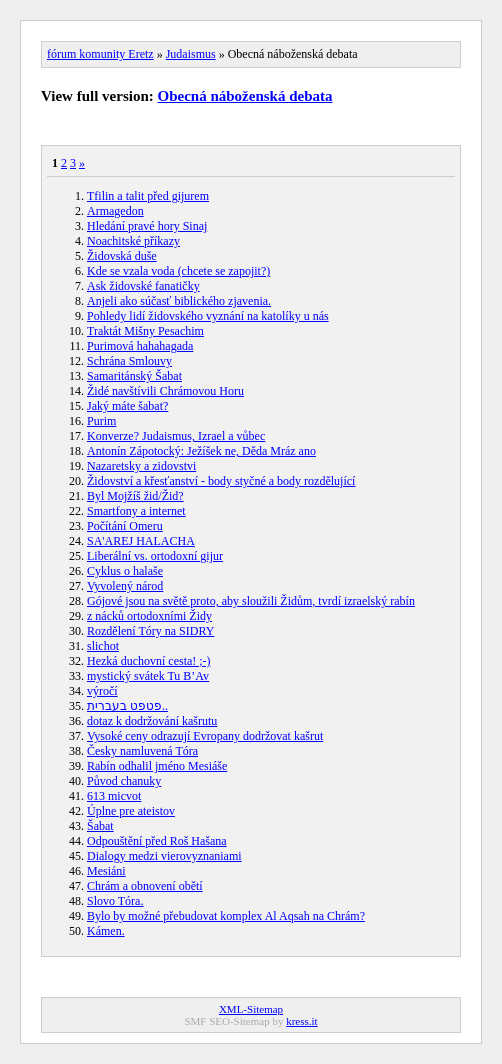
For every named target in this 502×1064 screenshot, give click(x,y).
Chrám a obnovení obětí (145, 886)
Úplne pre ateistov (131, 811)
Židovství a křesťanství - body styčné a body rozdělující (221, 481)
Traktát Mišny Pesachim (145, 331)
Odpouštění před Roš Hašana (157, 841)
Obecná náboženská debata (245, 96)
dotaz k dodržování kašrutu (152, 721)
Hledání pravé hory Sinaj (147, 226)
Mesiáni (106, 871)
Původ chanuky (124, 781)
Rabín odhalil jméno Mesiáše (157, 766)
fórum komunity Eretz (100, 54)
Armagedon (115, 211)
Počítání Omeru (125, 526)
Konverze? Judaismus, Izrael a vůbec (176, 436)
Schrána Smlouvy (129, 361)
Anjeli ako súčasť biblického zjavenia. (179, 301)
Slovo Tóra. (115, 901)
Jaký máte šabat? (127, 406)
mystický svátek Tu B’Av (148, 676)
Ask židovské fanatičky (143, 286)
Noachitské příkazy (133, 241)
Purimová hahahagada (140, 346)
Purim (101, 421)
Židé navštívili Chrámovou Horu (165, 391)
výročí (102, 691)
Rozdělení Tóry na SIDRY (150, 631)
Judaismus (191, 54)
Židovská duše (122, 256)
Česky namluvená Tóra (142, 751)
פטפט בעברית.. (127, 706)
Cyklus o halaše (125, 571)
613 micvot (114, 796)
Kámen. (106, 931)
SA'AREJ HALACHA (141, 541)
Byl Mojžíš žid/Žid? (135, 496)
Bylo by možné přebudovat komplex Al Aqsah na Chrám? (226, 916)
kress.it (301, 1021)
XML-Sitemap (251, 1009)
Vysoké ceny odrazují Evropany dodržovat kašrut (205, 736)
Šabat (100, 826)
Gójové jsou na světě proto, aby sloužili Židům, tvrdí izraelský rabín (251, 601)
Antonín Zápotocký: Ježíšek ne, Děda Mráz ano (201, 451)
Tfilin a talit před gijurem (148, 196)
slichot (103, 646)
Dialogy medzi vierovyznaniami (164, 856)
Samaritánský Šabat (134, 376)
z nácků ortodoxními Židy (149, 616)
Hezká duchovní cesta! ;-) (149, 661)
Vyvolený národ (125, 586)
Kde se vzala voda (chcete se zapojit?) (178, 271)
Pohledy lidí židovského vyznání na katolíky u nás (208, 316)
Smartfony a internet (136, 511)
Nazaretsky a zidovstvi (141, 466)
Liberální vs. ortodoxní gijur (155, 556)
